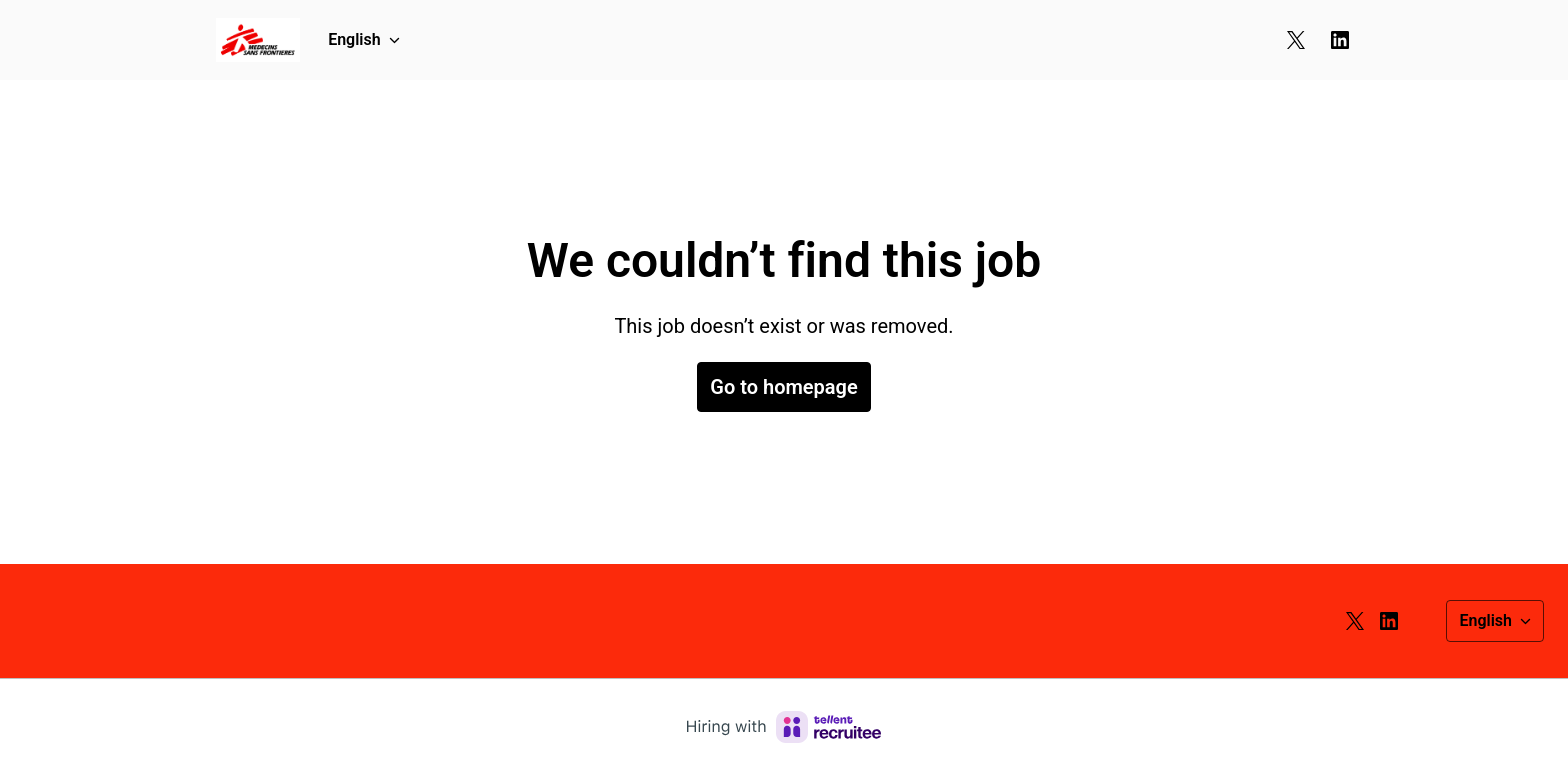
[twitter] (1296, 40)
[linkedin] (1340, 40)
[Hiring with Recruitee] (784, 727)
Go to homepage (783, 387)
